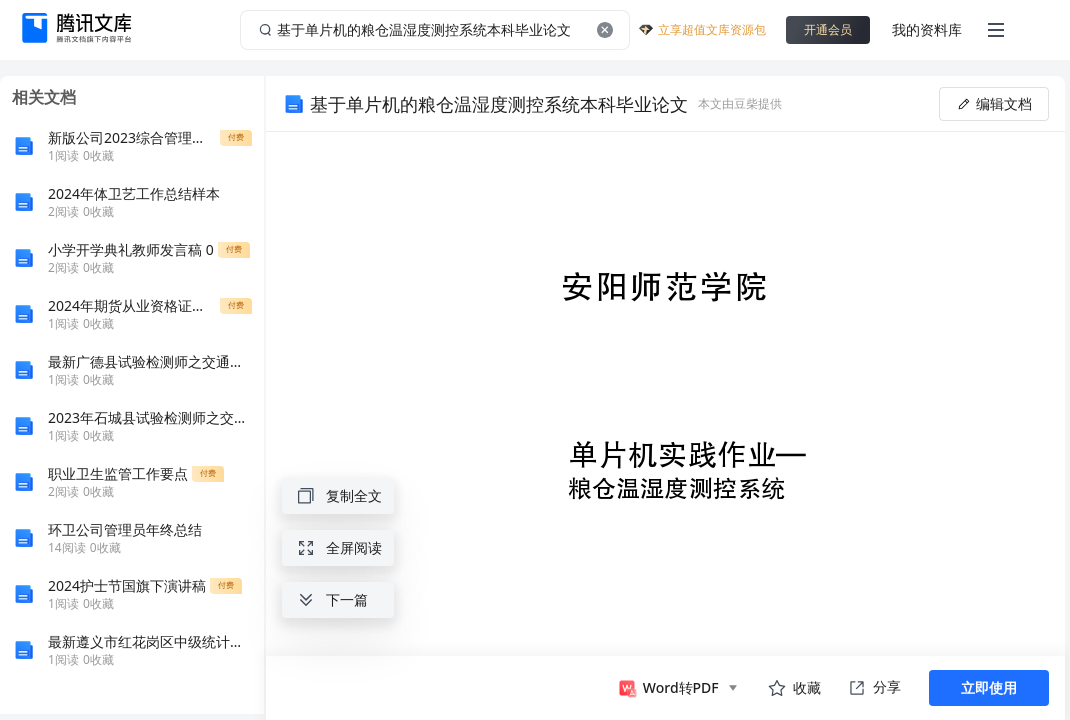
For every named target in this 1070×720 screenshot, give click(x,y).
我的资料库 (927, 29)
